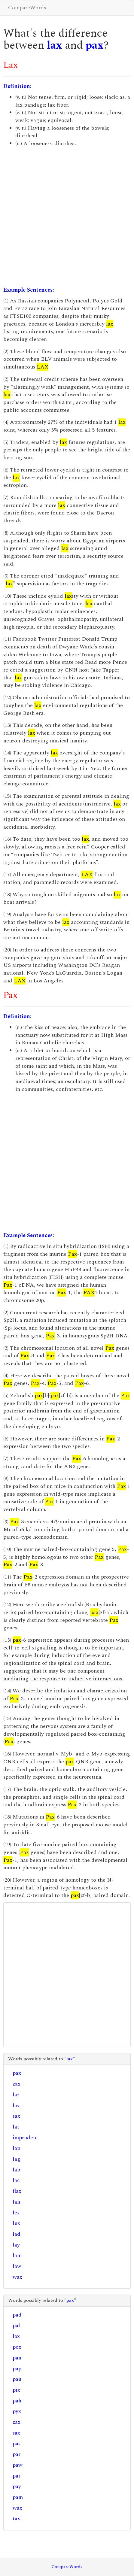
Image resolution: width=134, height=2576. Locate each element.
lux (16, 2223)
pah (17, 2401)
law (17, 2266)
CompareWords (27, 8)
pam (18, 2497)
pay (17, 2486)
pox (17, 2347)
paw (18, 2465)
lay (16, 2245)
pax (95, 45)
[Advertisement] (66, 216)
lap (16, 2148)
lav (16, 2105)
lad (16, 2234)
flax (17, 2191)
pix (16, 2390)
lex (16, 2213)
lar (16, 2095)
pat (16, 2476)
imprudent (25, 2138)
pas (16, 2444)
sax (16, 2116)
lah (16, 2202)
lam (17, 2255)
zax (16, 2084)
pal (16, 2326)
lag (16, 2159)
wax (17, 2277)
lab (16, 2170)
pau (17, 2379)
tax (16, 2518)
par (16, 2454)
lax (54, 45)
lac (16, 2180)
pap (17, 2369)
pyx (17, 2411)
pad (17, 2315)
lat (16, 2127)
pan (17, 2358)
